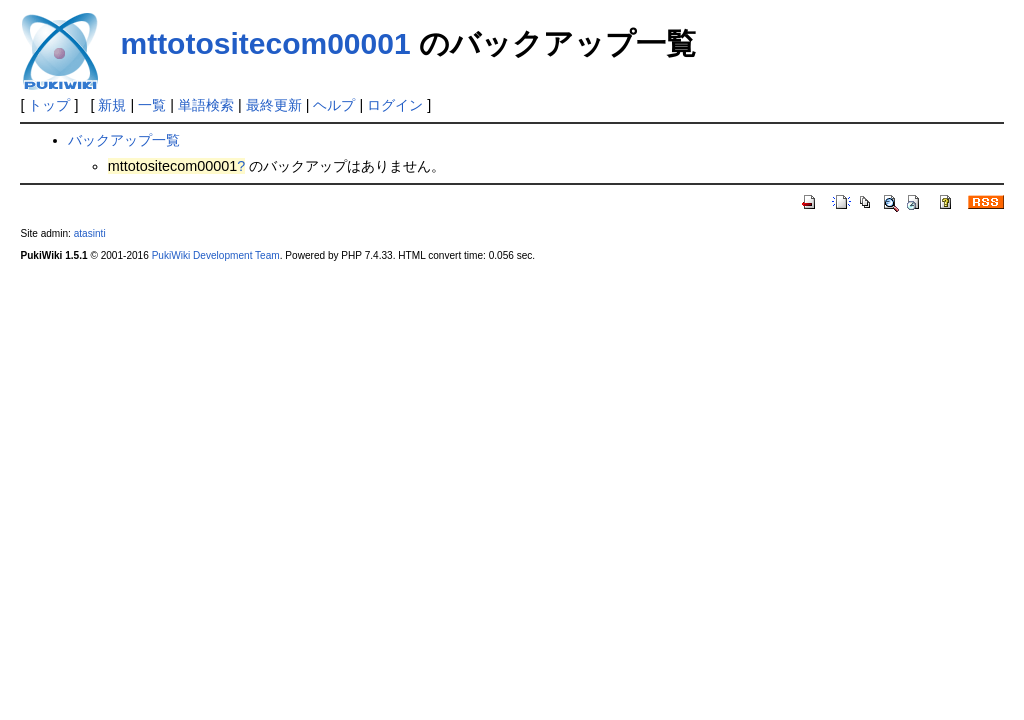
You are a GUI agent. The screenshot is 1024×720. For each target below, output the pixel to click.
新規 (112, 105)
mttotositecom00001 (265, 43)
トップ (49, 105)
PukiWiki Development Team (216, 255)
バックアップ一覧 (124, 140)
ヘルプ (334, 105)
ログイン (395, 105)
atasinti (90, 233)
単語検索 (206, 105)
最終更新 (274, 105)
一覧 (152, 105)
